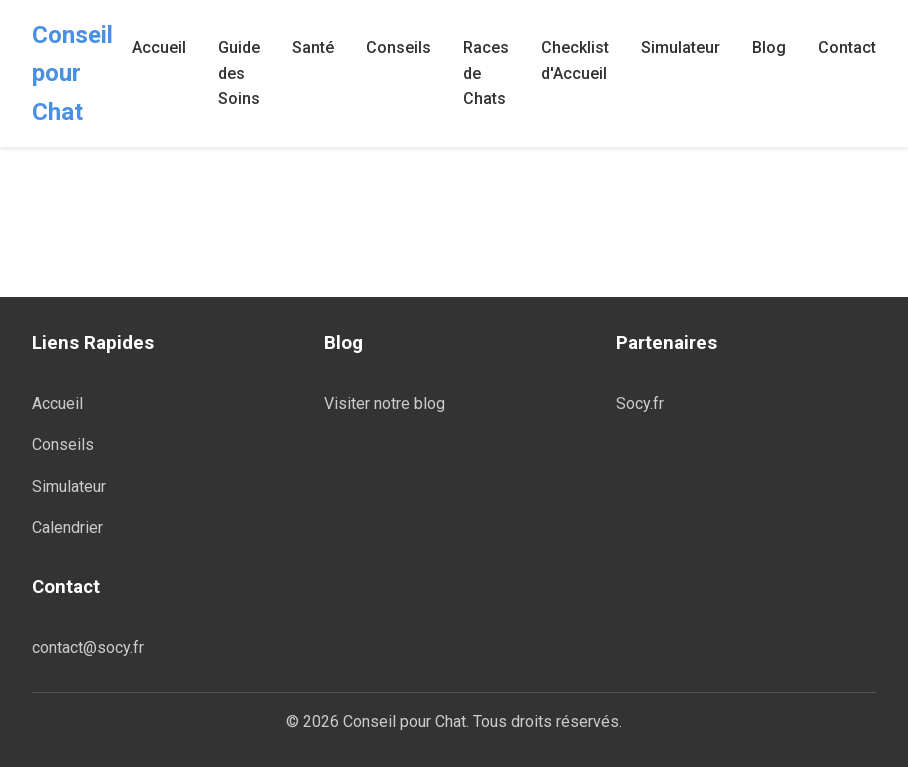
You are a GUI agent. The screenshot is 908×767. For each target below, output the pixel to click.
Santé (313, 47)
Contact (847, 47)
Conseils (398, 47)
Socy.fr (640, 403)
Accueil (159, 47)
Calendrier (67, 527)
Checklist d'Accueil (575, 60)
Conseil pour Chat (72, 73)
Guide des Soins (239, 73)
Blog (769, 47)
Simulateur (680, 47)
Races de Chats (486, 73)
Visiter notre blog (384, 403)
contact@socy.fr (88, 647)
